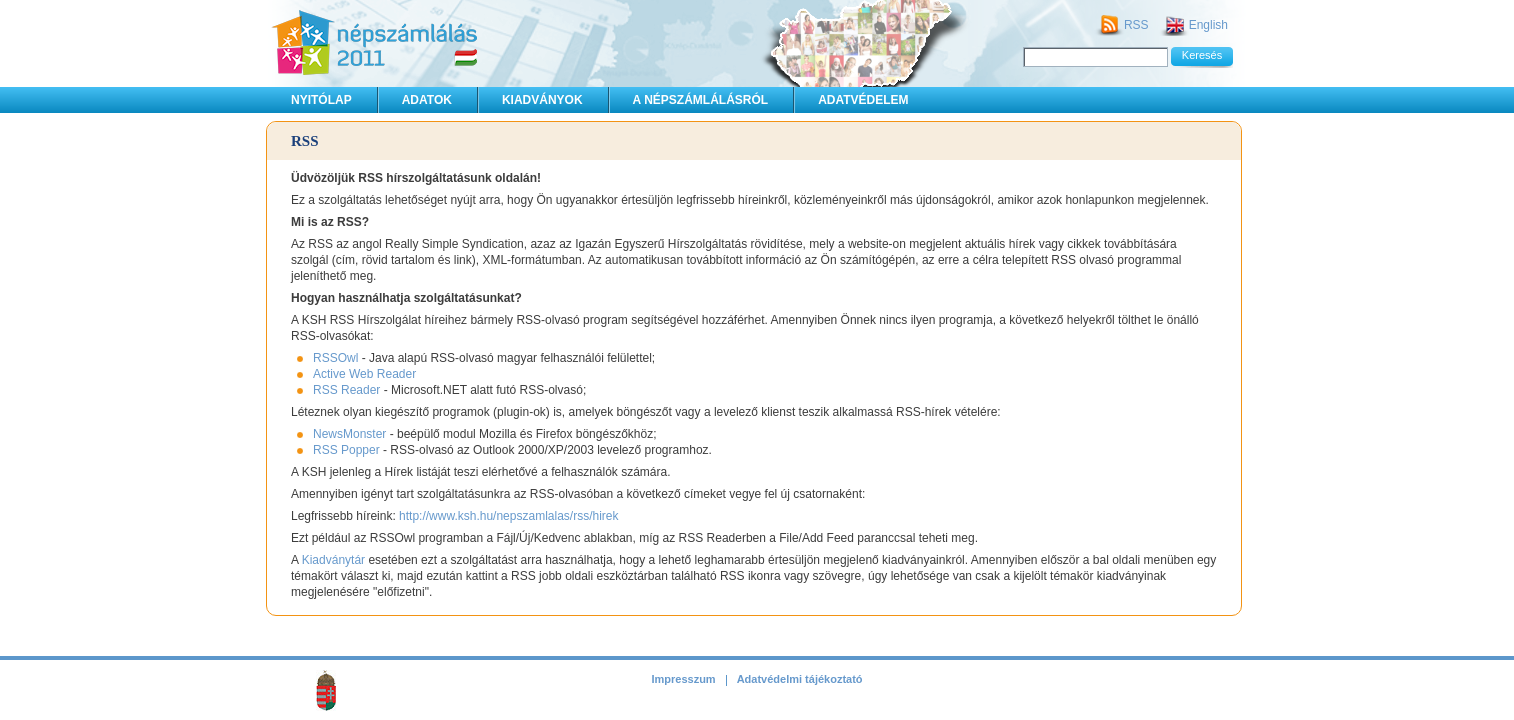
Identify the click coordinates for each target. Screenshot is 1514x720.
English (1208, 25)
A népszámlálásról (701, 100)
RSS (1136, 25)
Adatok (427, 100)
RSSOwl (335, 358)
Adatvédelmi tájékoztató (800, 679)
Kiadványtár (333, 560)
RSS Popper (346, 450)
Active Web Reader (364, 374)
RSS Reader (346, 390)
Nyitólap (321, 100)
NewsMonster (349, 434)
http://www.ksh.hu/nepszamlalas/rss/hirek (508, 516)
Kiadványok (542, 100)
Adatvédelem (863, 100)
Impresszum (683, 679)
